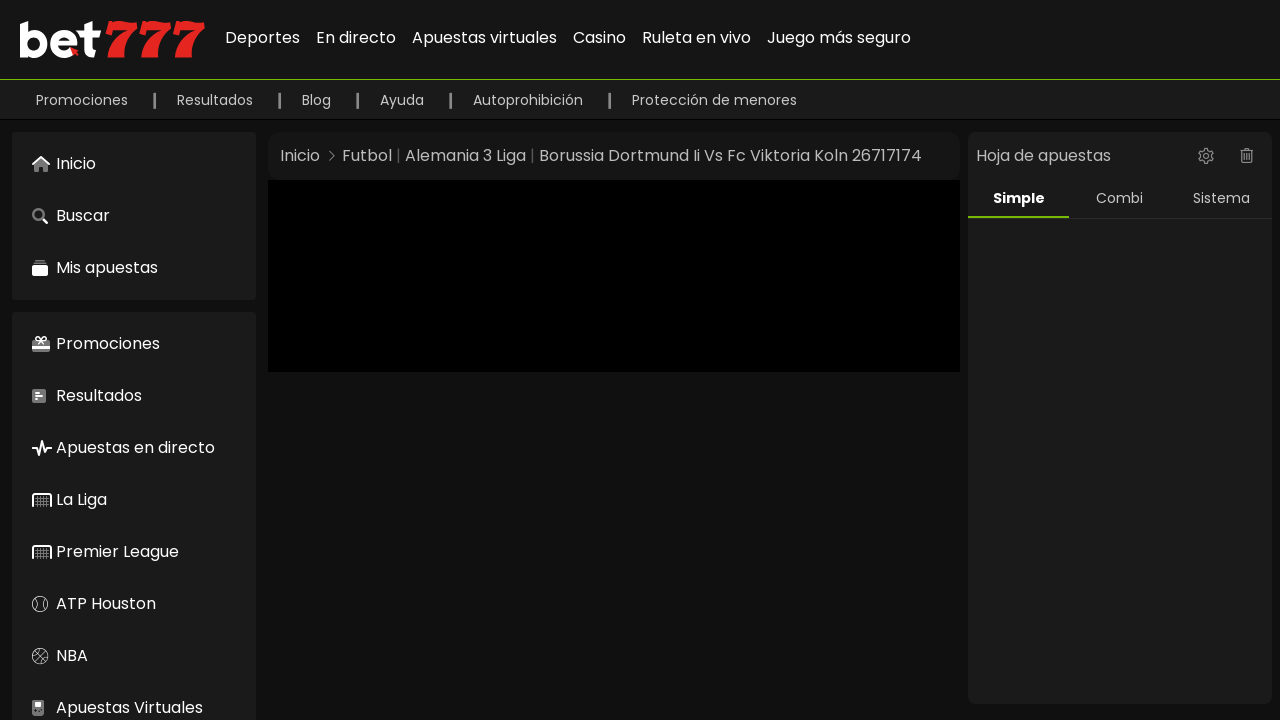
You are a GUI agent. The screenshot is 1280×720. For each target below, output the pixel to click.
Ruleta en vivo (696, 37)
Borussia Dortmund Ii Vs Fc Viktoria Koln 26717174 (730, 155)
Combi (1119, 198)
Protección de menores (714, 100)
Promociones (84, 100)
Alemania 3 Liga (465, 155)
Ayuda (404, 100)
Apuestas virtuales (484, 37)
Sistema (1221, 198)
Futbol (367, 155)
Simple (1019, 198)
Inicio (300, 155)
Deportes (262, 37)
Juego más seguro (839, 37)
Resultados (217, 100)
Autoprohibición (530, 100)
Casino (599, 37)
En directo (356, 37)
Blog (318, 100)
